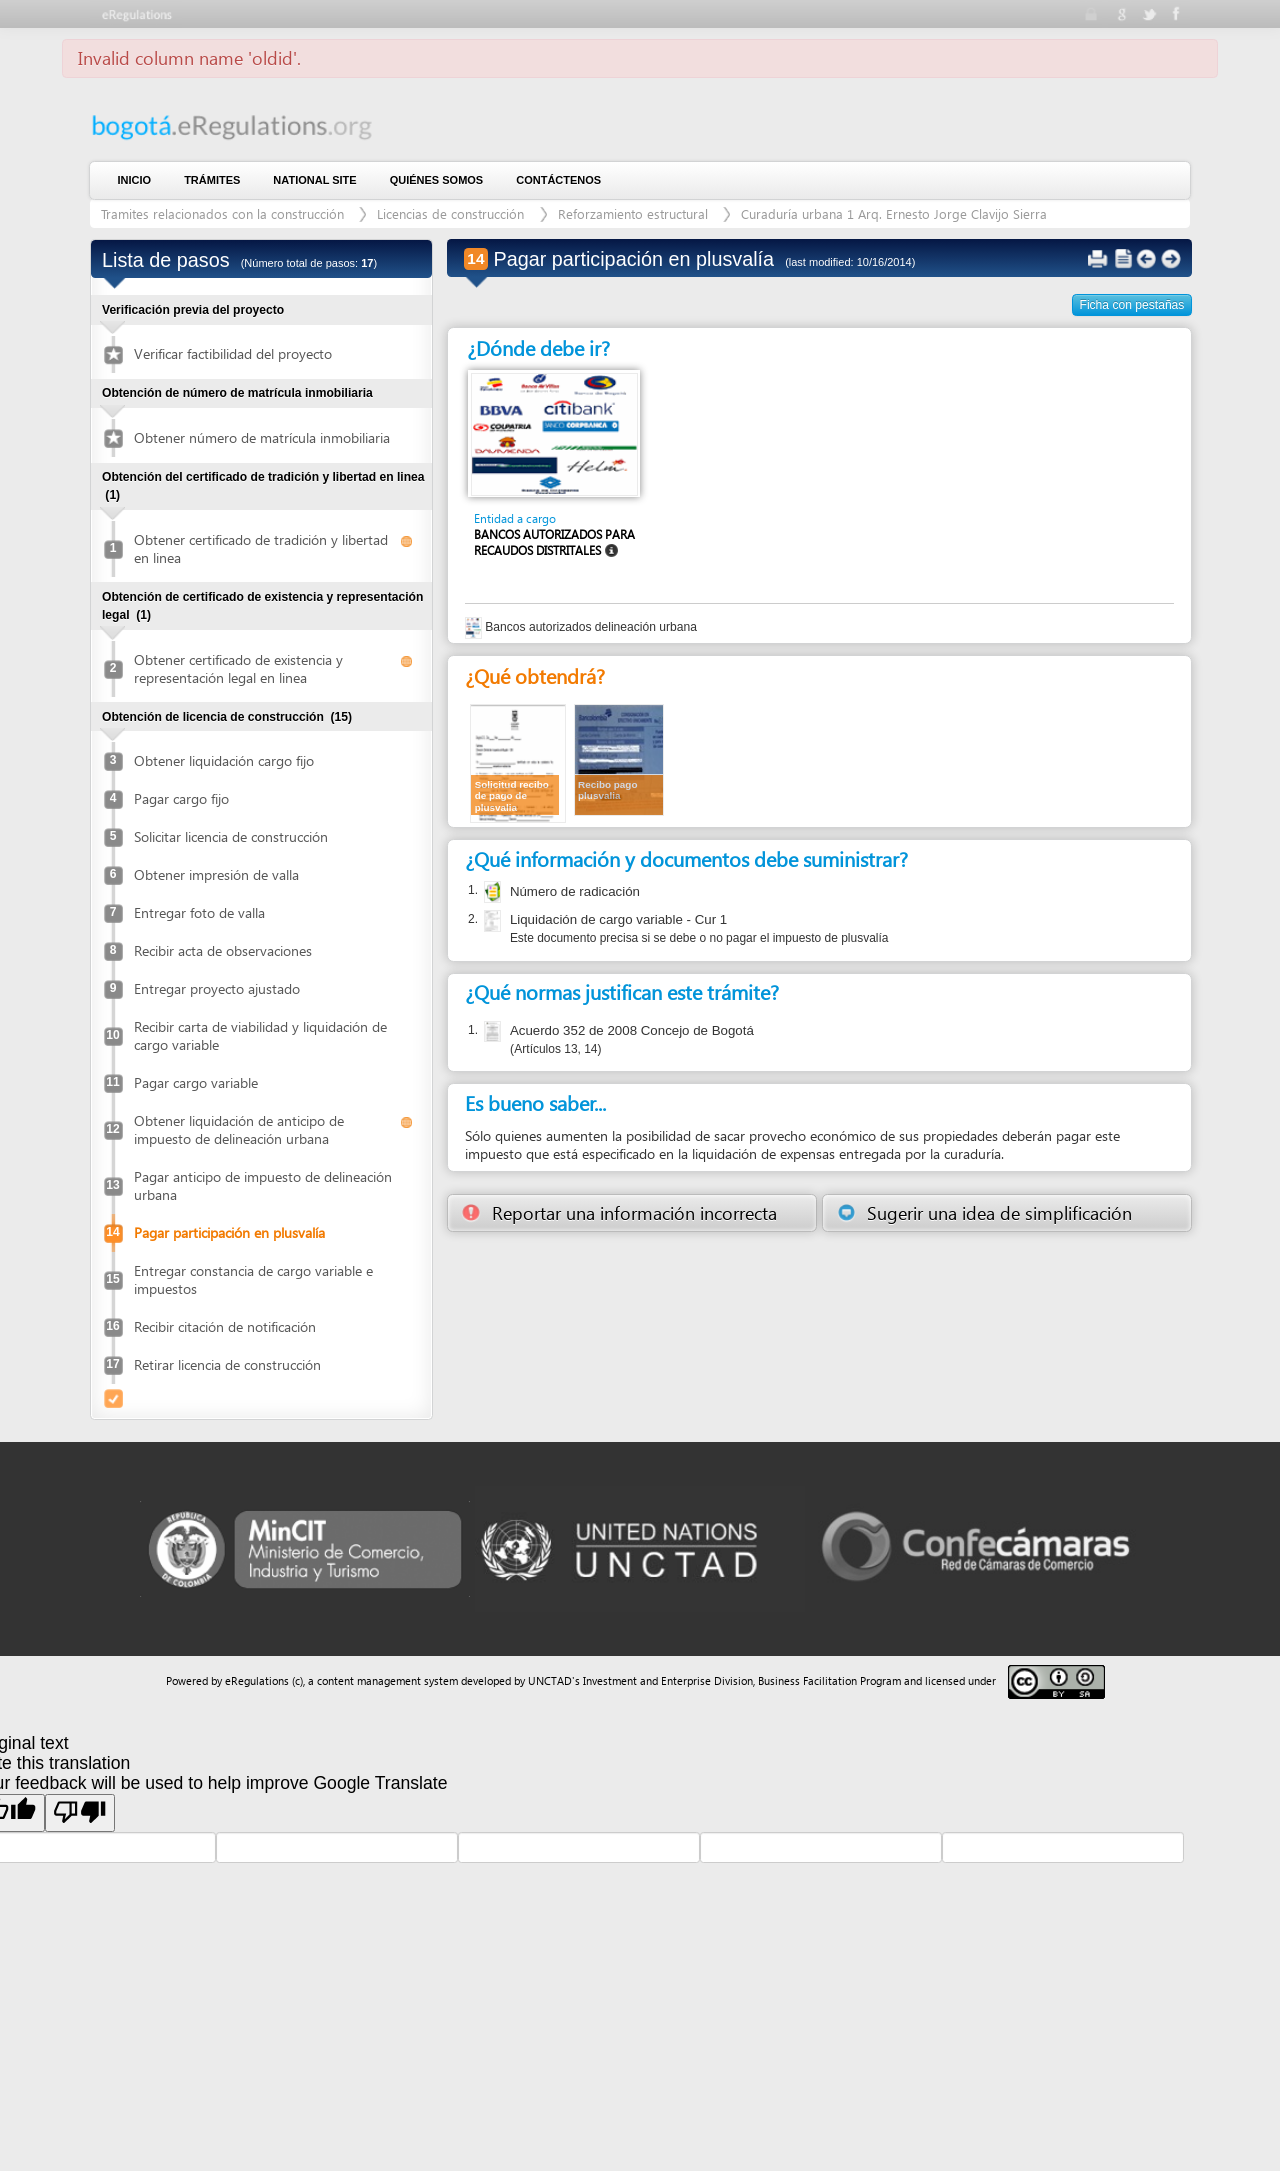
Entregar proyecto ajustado (217, 988)
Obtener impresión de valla (216, 874)
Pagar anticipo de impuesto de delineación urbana (263, 1185)
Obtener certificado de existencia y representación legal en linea (238, 668)
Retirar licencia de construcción (227, 1364)
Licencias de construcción (452, 213)
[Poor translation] (80, 1813)
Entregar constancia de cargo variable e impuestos (253, 1279)
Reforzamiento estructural (633, 213)
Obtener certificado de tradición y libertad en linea (261, 548)
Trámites (212, 180)
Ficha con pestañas (1132, 305)
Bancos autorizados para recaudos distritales (554, 542)
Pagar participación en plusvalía (229, 1232)
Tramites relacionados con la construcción (224, 213)
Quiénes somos (437, 180)
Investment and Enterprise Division (668, 1680)
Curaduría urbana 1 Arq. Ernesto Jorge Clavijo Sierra (894, 213)
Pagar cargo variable (196, 1082)
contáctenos (558, 180)
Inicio (135, 180)
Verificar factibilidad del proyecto (233, 353)
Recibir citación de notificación (225, 1326)
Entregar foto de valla (199, 912)
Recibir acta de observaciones (223, 950)
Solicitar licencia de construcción (231, 836)
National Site (314, 180)
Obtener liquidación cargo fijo (224, 760)
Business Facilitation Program (829, 1680)
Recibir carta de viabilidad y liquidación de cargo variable (260, 1035)
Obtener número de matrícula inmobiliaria (262, 437)
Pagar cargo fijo (181, 798)
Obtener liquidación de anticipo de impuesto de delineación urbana (239, 1129)
